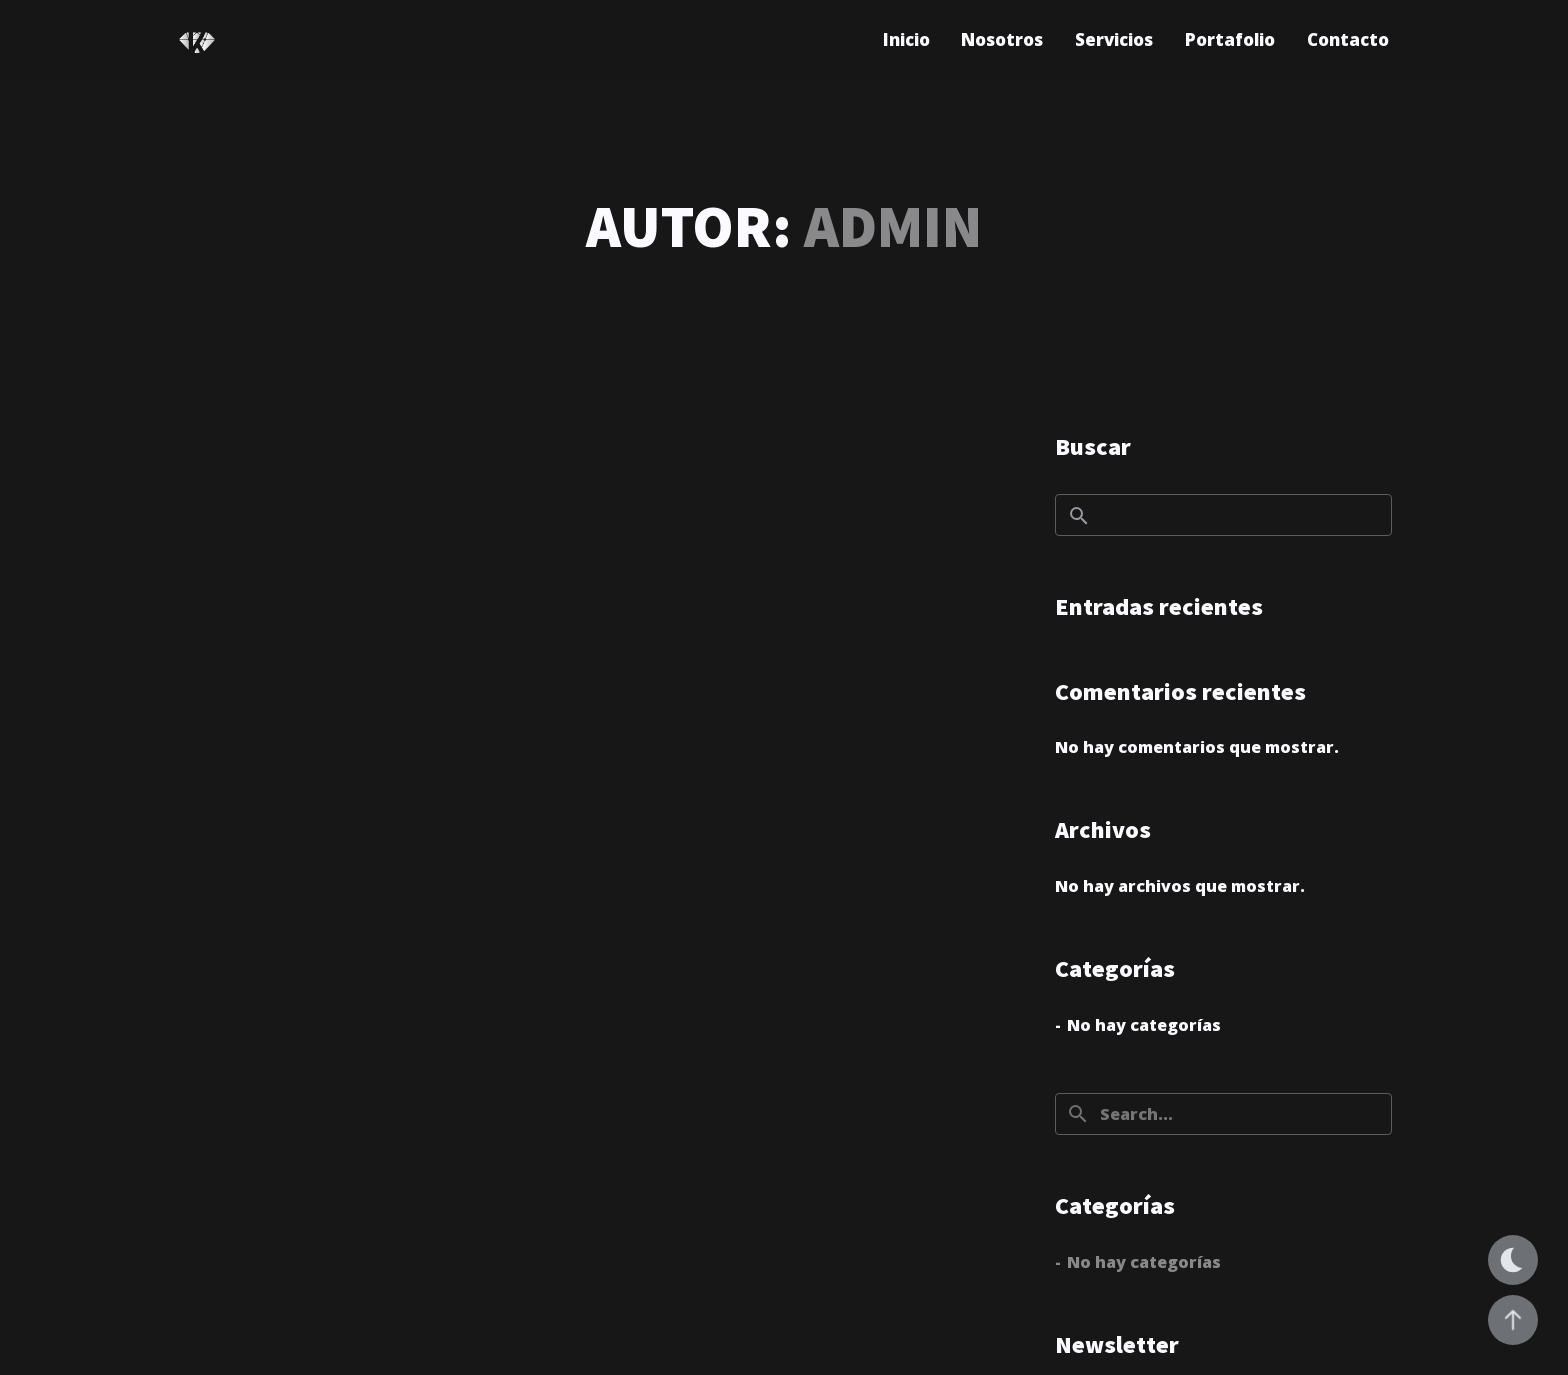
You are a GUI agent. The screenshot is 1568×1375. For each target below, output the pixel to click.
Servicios (1114, 39)
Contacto (1348, 39)
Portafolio (1230, 39)
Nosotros (1002, 39)
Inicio (906, 39)
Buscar (1093, 446)
